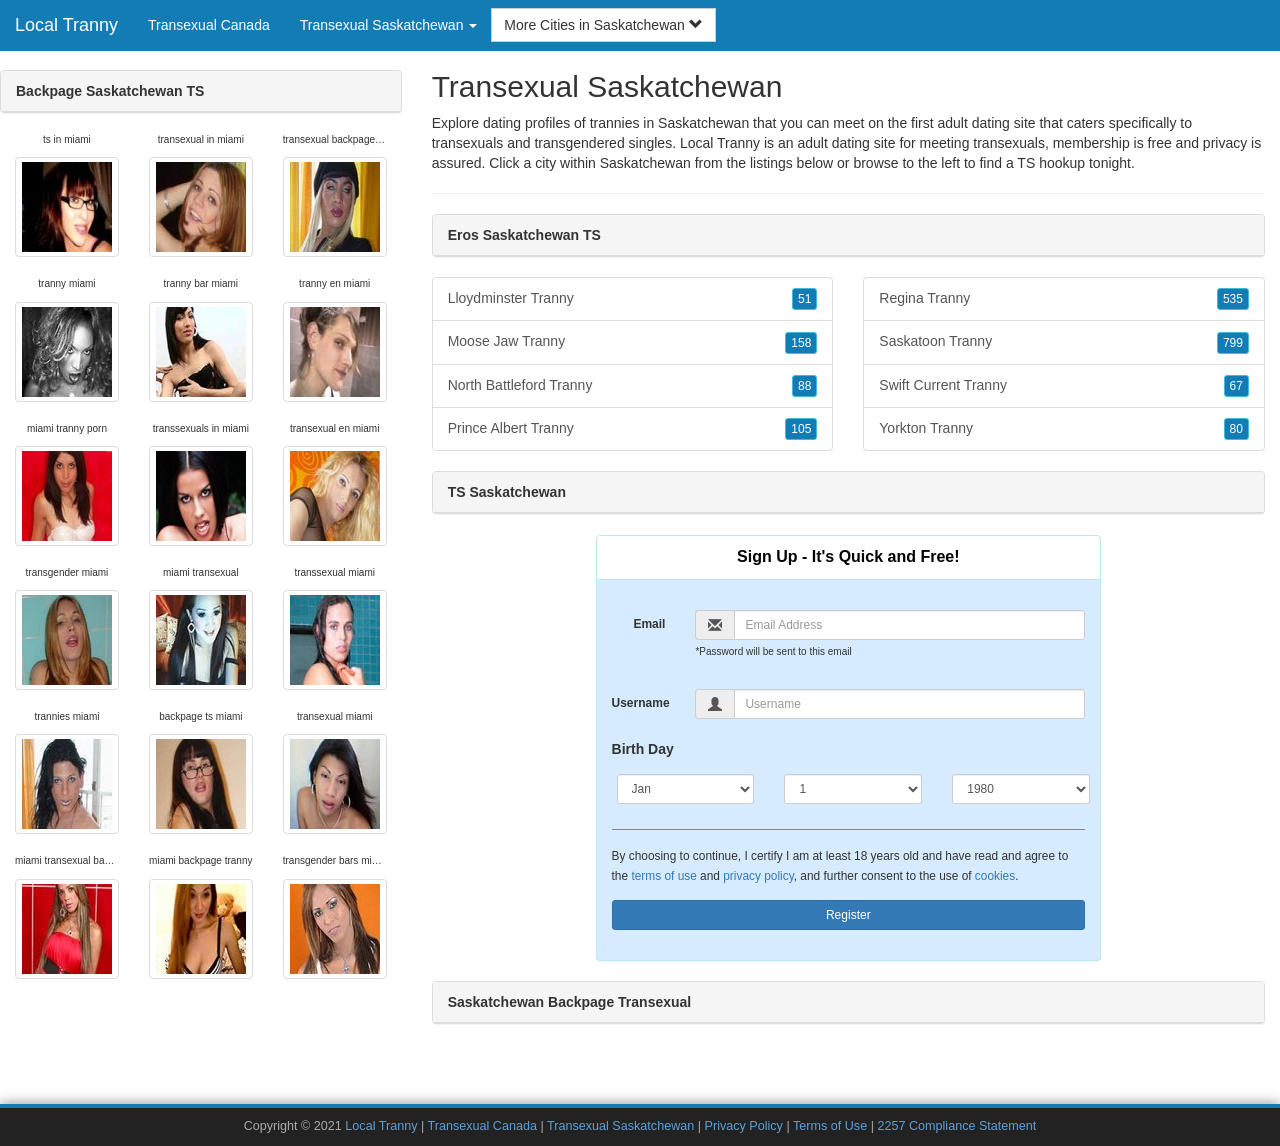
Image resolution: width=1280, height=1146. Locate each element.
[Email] (909, 625)
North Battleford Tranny (633, 386)
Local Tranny (66, 25)
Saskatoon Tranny (1064, 342)
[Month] (686, 789)
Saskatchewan (645, 163)
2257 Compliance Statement (956, 1126)
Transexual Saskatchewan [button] (389, 25)
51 (804, 299)
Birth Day (643, 749)
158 (801, 343)
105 (801, 429)
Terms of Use (830, 1126)
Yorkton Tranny (1064, 429)
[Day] (853, 789)
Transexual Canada (209, 25)
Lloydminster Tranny (633, 299)
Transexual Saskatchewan (620, 1126)
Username (641, 703)
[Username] (909, 704)
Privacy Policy (744, 1126)
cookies (995, 876)
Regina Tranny (1064, 299)
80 (1236, 429)
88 (804, 386)
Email (649, 624)
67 (1236, 386)
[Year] (1021, 789)
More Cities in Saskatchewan (603, 25)
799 (1233, 343)
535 (1233, 299)
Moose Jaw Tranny (633, 342)
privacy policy (758, 876)
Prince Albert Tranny (633, 429)
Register (848, 915)
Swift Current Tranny (1064, 386)
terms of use (663, 876)
